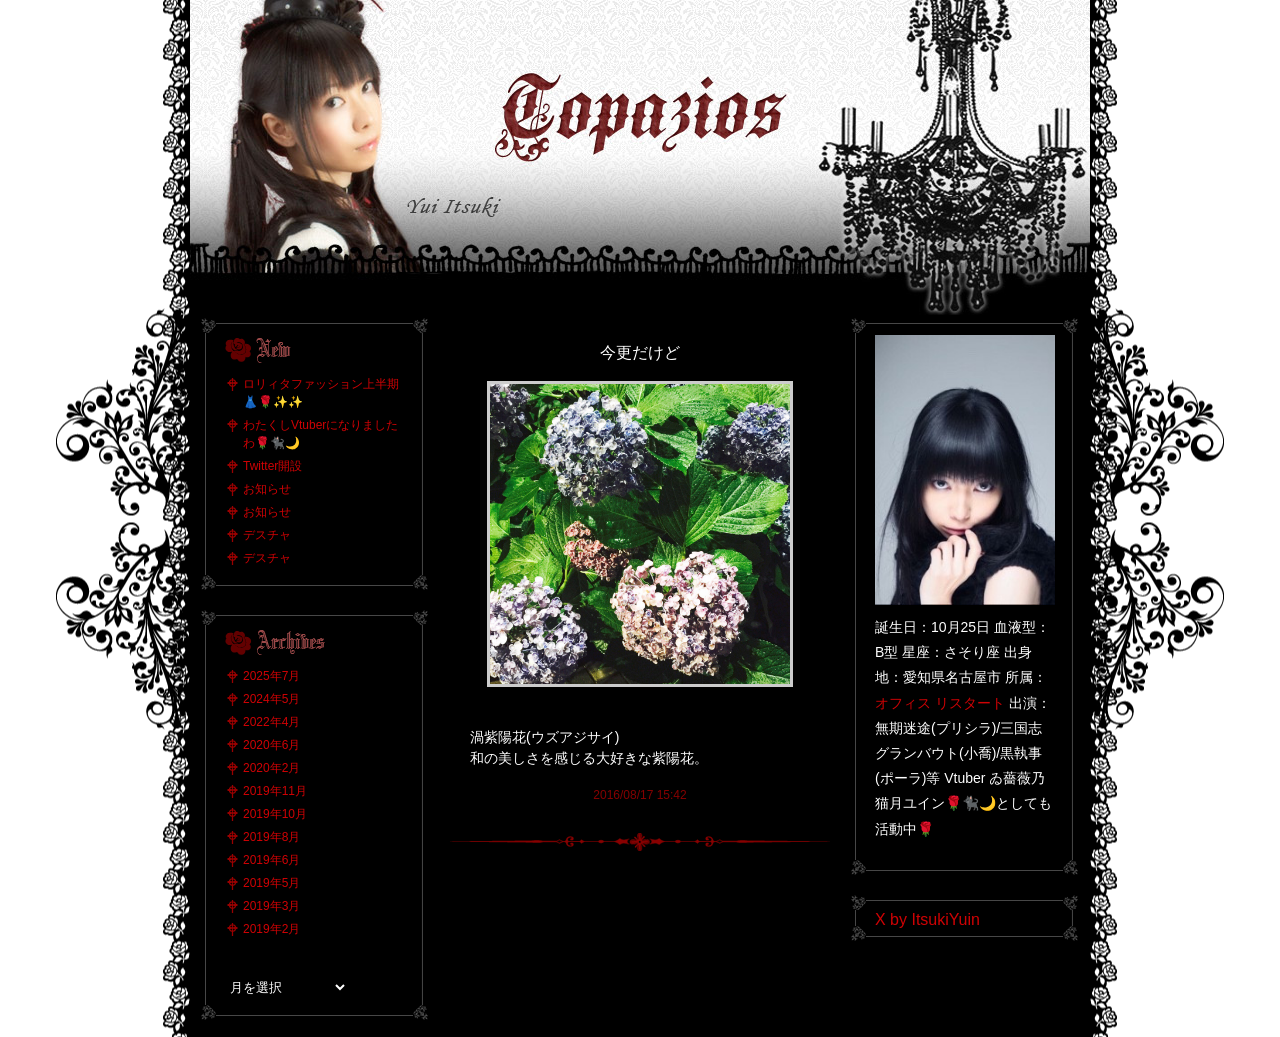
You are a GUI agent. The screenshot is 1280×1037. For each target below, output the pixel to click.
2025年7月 (271, 676)
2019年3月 (271, 906)
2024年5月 (271, 699)
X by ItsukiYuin (927, 919)
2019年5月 (271, 883)
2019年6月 (271, 860)
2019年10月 (275, 814)
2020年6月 (271, 745)
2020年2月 (271, 768)
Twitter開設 (272, 466)
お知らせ (267, 489)
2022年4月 (271, 722)
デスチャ (267, 535)
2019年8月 (271, 837)
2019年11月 (275, 791)
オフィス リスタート (940, 703)
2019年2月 (271, 929)
